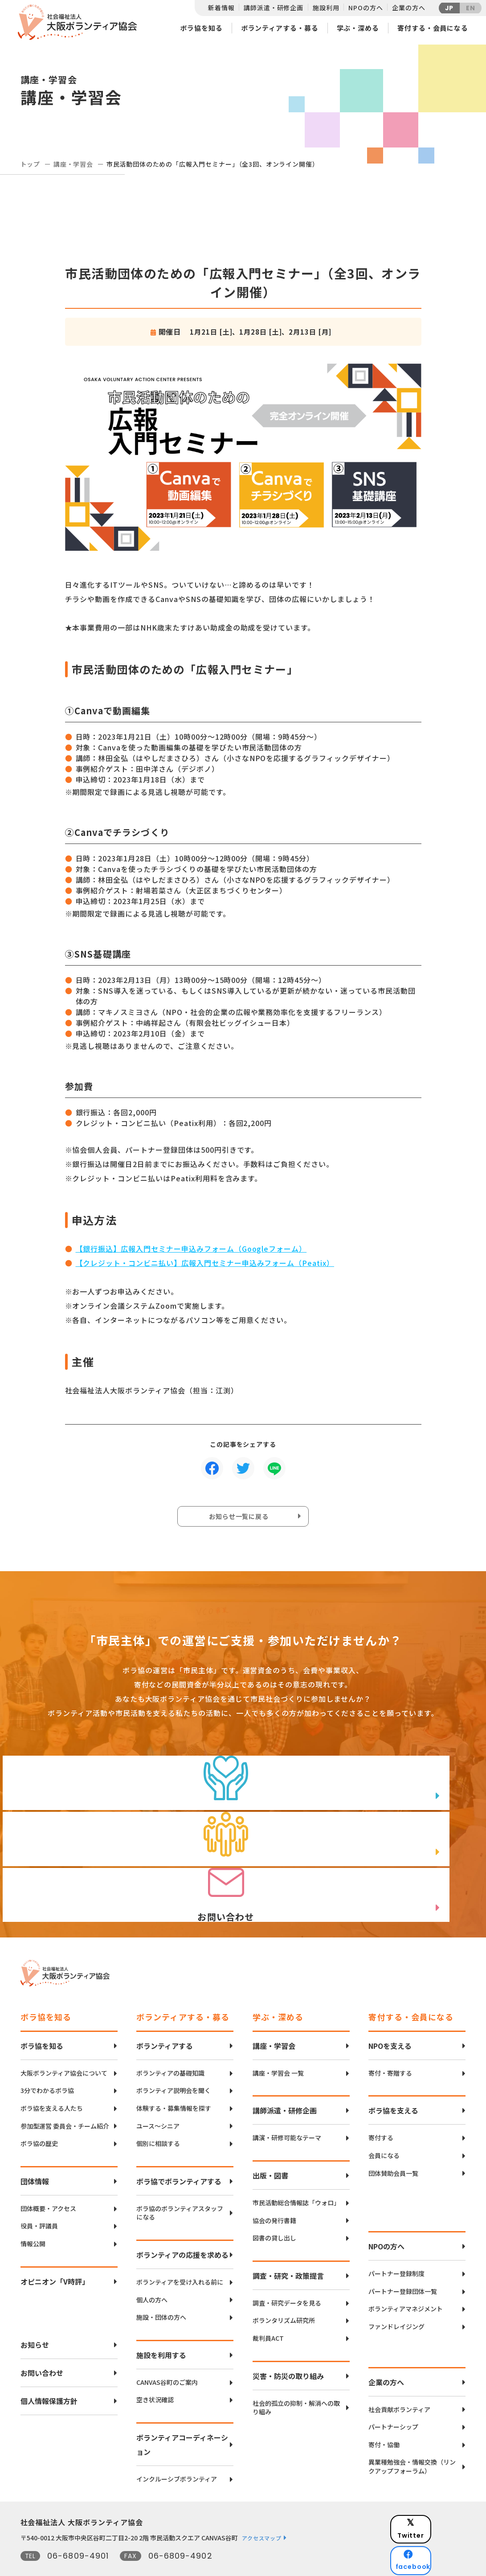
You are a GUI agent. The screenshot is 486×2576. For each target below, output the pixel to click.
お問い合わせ (41, 2343)
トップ (30, 164)
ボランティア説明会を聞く (173, 2061)
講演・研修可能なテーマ (287, 2108)
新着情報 (221, 7)
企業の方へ (408, 7)
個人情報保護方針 (49, 2371)
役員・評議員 (39, 2196)
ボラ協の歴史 (39, 2113)
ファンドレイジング (396, 2297)
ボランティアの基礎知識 (170, 2043)
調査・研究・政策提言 (288, 2245)
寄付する (380, 2108)
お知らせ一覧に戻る (241, 1518)
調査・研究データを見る (287, 2273)
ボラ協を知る (201, 28)
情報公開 (32, 2214)
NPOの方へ (365, 7)
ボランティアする (164, 2016)
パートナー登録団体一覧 (402, 2261)
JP (449, 8)
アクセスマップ (261, 2508)
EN (470, 8)
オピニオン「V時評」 (54, 2251)
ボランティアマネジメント (405, 2279)
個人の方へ (151, 2270)
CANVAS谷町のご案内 (167, 2352)
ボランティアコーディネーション (182, 2414)
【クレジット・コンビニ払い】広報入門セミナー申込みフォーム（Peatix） (205, 1262)
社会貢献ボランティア (399, 2379)
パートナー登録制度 (396, 2244)
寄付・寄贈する (390, 2043)
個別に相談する (158, 2113)
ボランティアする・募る (280, 28)
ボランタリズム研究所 (284, 2291)
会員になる (384, 2125)
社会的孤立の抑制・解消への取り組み (296, 2378)
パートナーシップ (393, 2397)
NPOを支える (390, 2016)
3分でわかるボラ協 (47, 2061)
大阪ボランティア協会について (63, 2043)
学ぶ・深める (358, 28)
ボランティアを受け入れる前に (179, 2252)
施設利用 (326, 7)
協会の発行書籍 (274, 2191)
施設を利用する (161, 2325)
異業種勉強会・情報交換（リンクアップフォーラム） (412, 2437)
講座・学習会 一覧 (278, 2043)
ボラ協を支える (393, 2081)
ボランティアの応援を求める (182, 2225)
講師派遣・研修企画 (273, 7)
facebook (434, 2516)
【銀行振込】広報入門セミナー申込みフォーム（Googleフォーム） (191, 1248)
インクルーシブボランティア (176, 2449)
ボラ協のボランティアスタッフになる (179, 2183)
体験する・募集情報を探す (173, 2078)
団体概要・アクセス (48, 2179)
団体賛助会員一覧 (393, 2143)
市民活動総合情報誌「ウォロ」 (296, 2173)
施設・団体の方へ (161, 2287)
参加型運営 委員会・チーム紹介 (64, 2096)
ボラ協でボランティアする (178, 2151)
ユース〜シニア (158, 2096)
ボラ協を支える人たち (51, 2078)
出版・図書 (270, 2145)
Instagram (434, 2538)
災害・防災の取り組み (288, 2346)
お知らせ (34, 2315)
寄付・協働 (384, 2415)
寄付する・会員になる (432, 28)
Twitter (434, 2494)
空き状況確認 (155, 2370)
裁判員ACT (268, 2308)
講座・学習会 (73, 164)
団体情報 (34, 2151)
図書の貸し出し (274, 2208)
